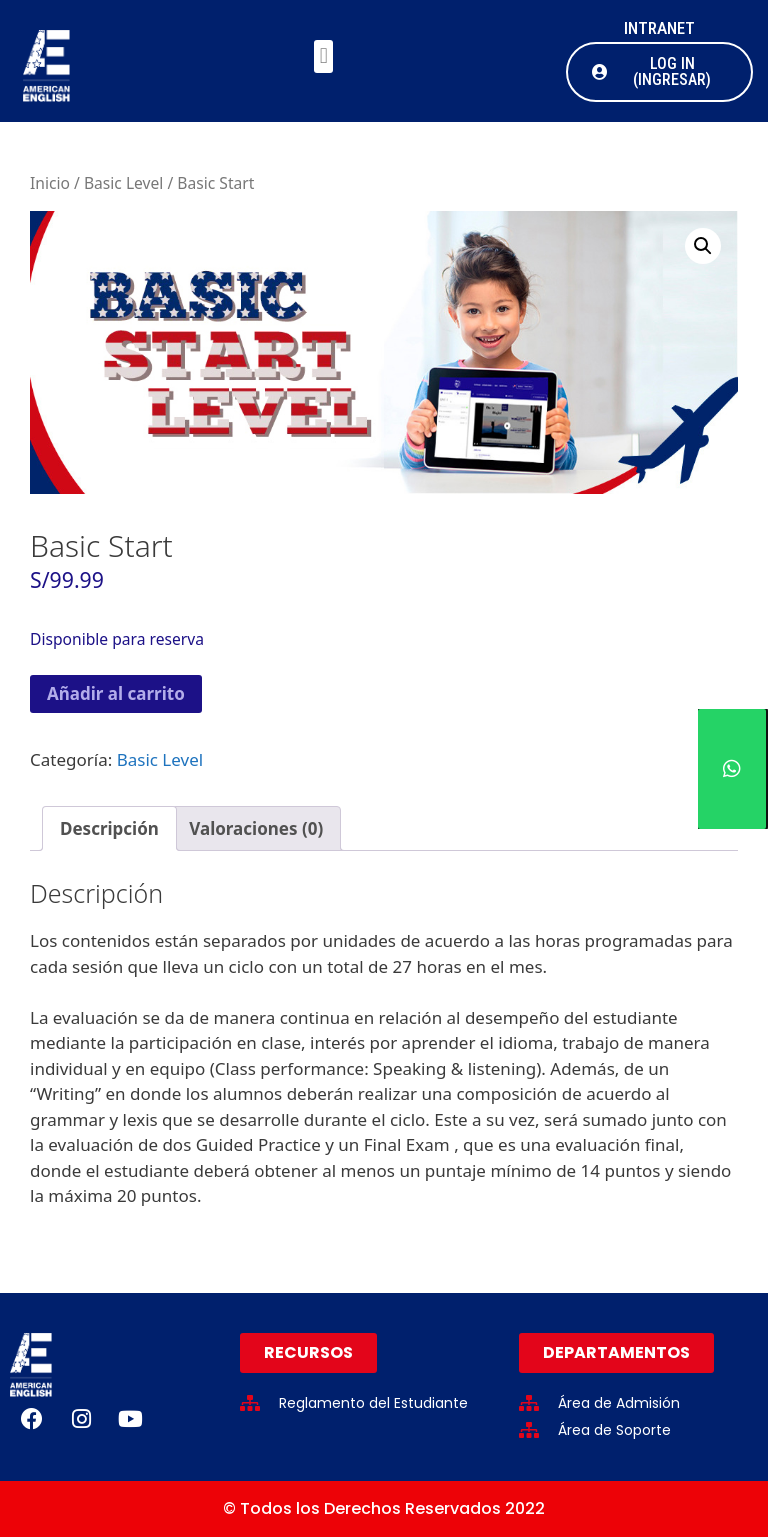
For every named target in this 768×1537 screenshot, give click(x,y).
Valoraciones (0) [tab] (256, 828)
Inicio (50, 183)
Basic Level (123, 183)
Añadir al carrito (116, 693)
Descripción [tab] (109, 828)
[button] (323, 56)
